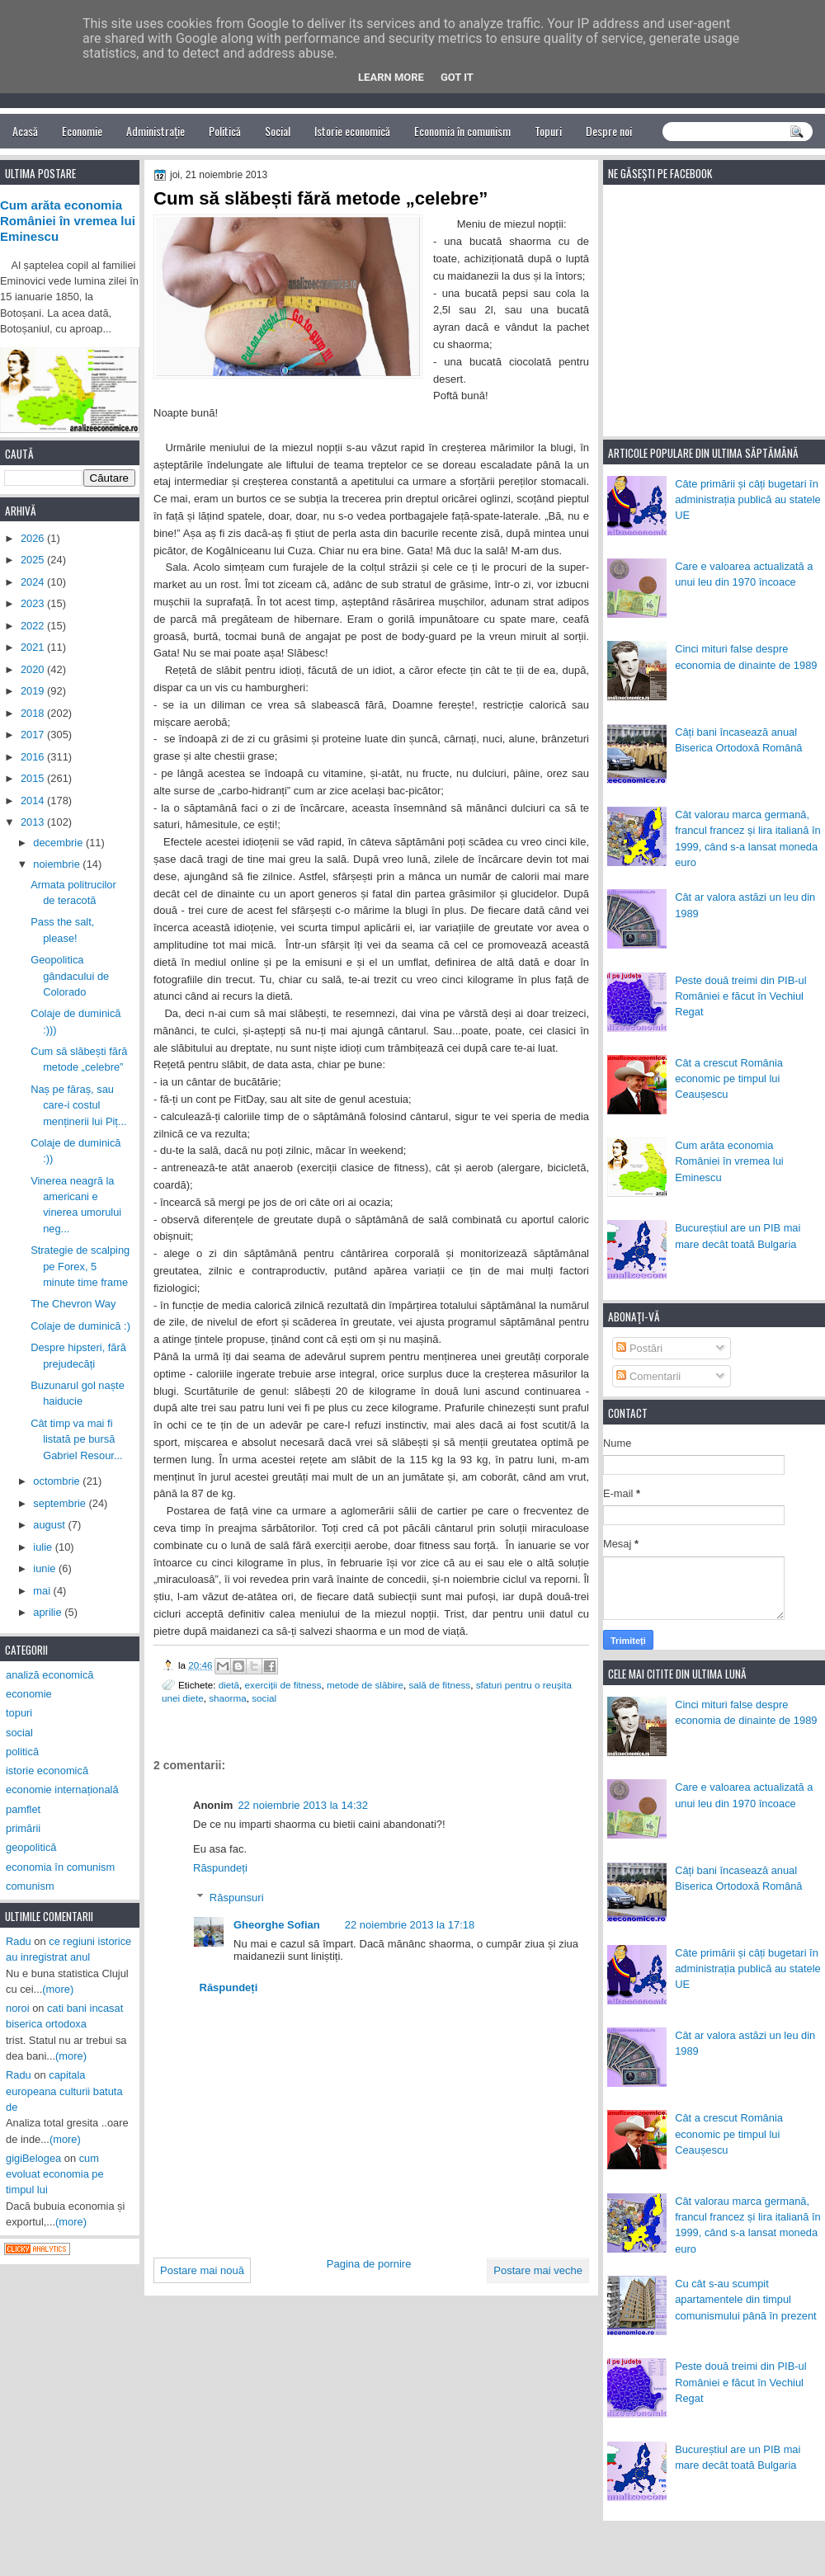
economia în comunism (60, 1867)
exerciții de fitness (283, 1684)
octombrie (57, 1481)
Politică (225, 130)
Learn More (391, 77)
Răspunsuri (237, 1897)
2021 (34, 647)
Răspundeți (220, 1868)
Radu (18, 1941)
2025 (34, 559)
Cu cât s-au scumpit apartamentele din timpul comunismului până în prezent (746, 2299)
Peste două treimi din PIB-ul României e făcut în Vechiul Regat (740, 996)
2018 (34, 713)
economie (29, 1694)
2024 (34, 582)
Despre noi (609, 130)
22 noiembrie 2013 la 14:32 (303, 1805)
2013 (34, 822)
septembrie (60, 1503)
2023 (34, 603)
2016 (34, 757)
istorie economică (47, 1770)
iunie (46, 1568)
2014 (34, 800)
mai (43, 1591)
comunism (30, 1886)
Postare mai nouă (202, 2270)
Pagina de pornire (369, 2264)
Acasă (25, 130)
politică (22, 1751)
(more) (57, 1989)
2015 (34, 778)
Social (277, 130)
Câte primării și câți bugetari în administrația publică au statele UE (748, 500)
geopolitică (31, 1847)
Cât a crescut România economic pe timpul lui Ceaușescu (729, 1079)
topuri (19, 1713)
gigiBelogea (33, 2158)
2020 (34, 669)
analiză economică (50, 1675)
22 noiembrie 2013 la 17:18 (410, 1925)
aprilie (48, 1612)
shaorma (227, 1698)
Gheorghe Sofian (276, 1925)
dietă (229, 1684)
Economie (82, 130)
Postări (639, 1348)
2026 (34, 538)
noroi (18, 2008)
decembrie (59, 842)
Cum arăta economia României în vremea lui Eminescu (729, 1161)
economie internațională (62, 1789)
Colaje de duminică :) (80, 1326)
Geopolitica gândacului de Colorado (70, 976)
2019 (34, 691)
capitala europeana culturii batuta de (64, 2091)
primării (23, 1828)
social (264, 1698)
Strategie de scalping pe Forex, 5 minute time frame (80, 1266)
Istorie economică (352, 130)
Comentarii (648, 1376)
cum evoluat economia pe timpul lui (55, 2174)
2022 (34, 625)
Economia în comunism (462, 130)
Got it (457, 77)
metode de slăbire (365, 1684)
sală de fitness (439, 1684)
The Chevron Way (73, 1303)
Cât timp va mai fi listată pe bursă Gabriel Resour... (77, 1439)
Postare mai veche (537, 2270)
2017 (34, 734)
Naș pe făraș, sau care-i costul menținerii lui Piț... (78, 1105)
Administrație (155, 130)
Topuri (548, 130)
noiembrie (57, 864)
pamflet (23, 1809)
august (50, 1525)
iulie (43, 1547)
